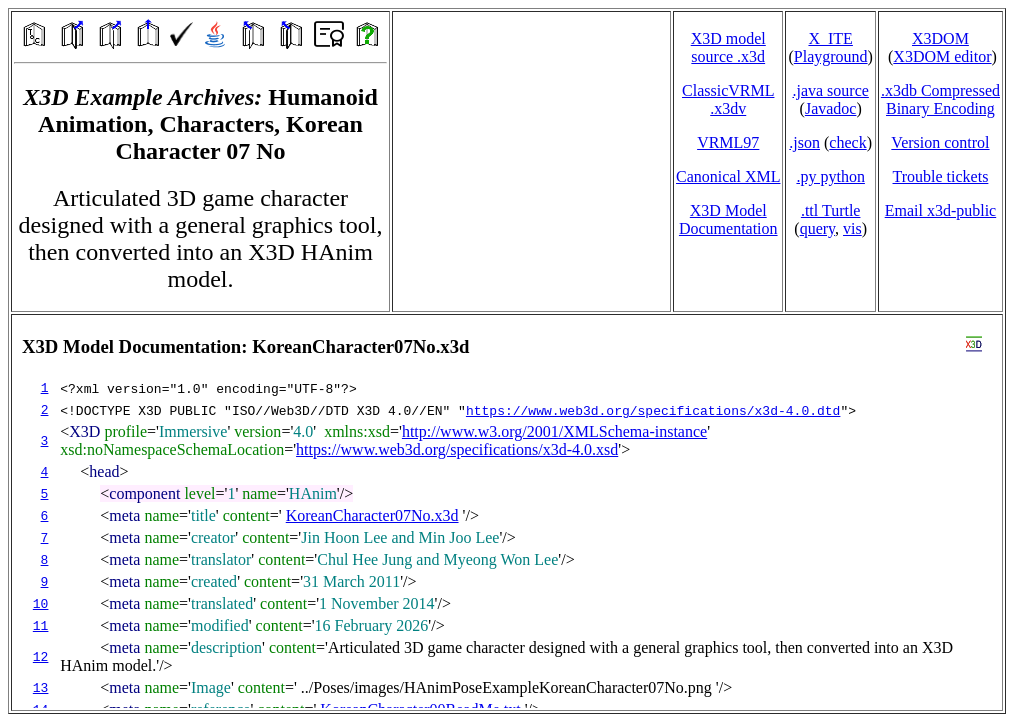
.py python (830, 176)
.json (804, 142)
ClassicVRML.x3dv (728, 99)
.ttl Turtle (831, 210)
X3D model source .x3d (728, 47)
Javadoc (831, 108)
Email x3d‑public (941, 210)
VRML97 (728, 142)
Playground (831, 56)
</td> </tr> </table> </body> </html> (507, 512)
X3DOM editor (942, 56)
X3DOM (940, 38)
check (847, 142)
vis (852, 228)
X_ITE (830, 38)
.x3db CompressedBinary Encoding (940, 99)
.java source (830, 90)
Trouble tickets (941, 176)
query (817, 228)
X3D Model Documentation (728, 219)
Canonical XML (728, 176)
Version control (940, 142)
